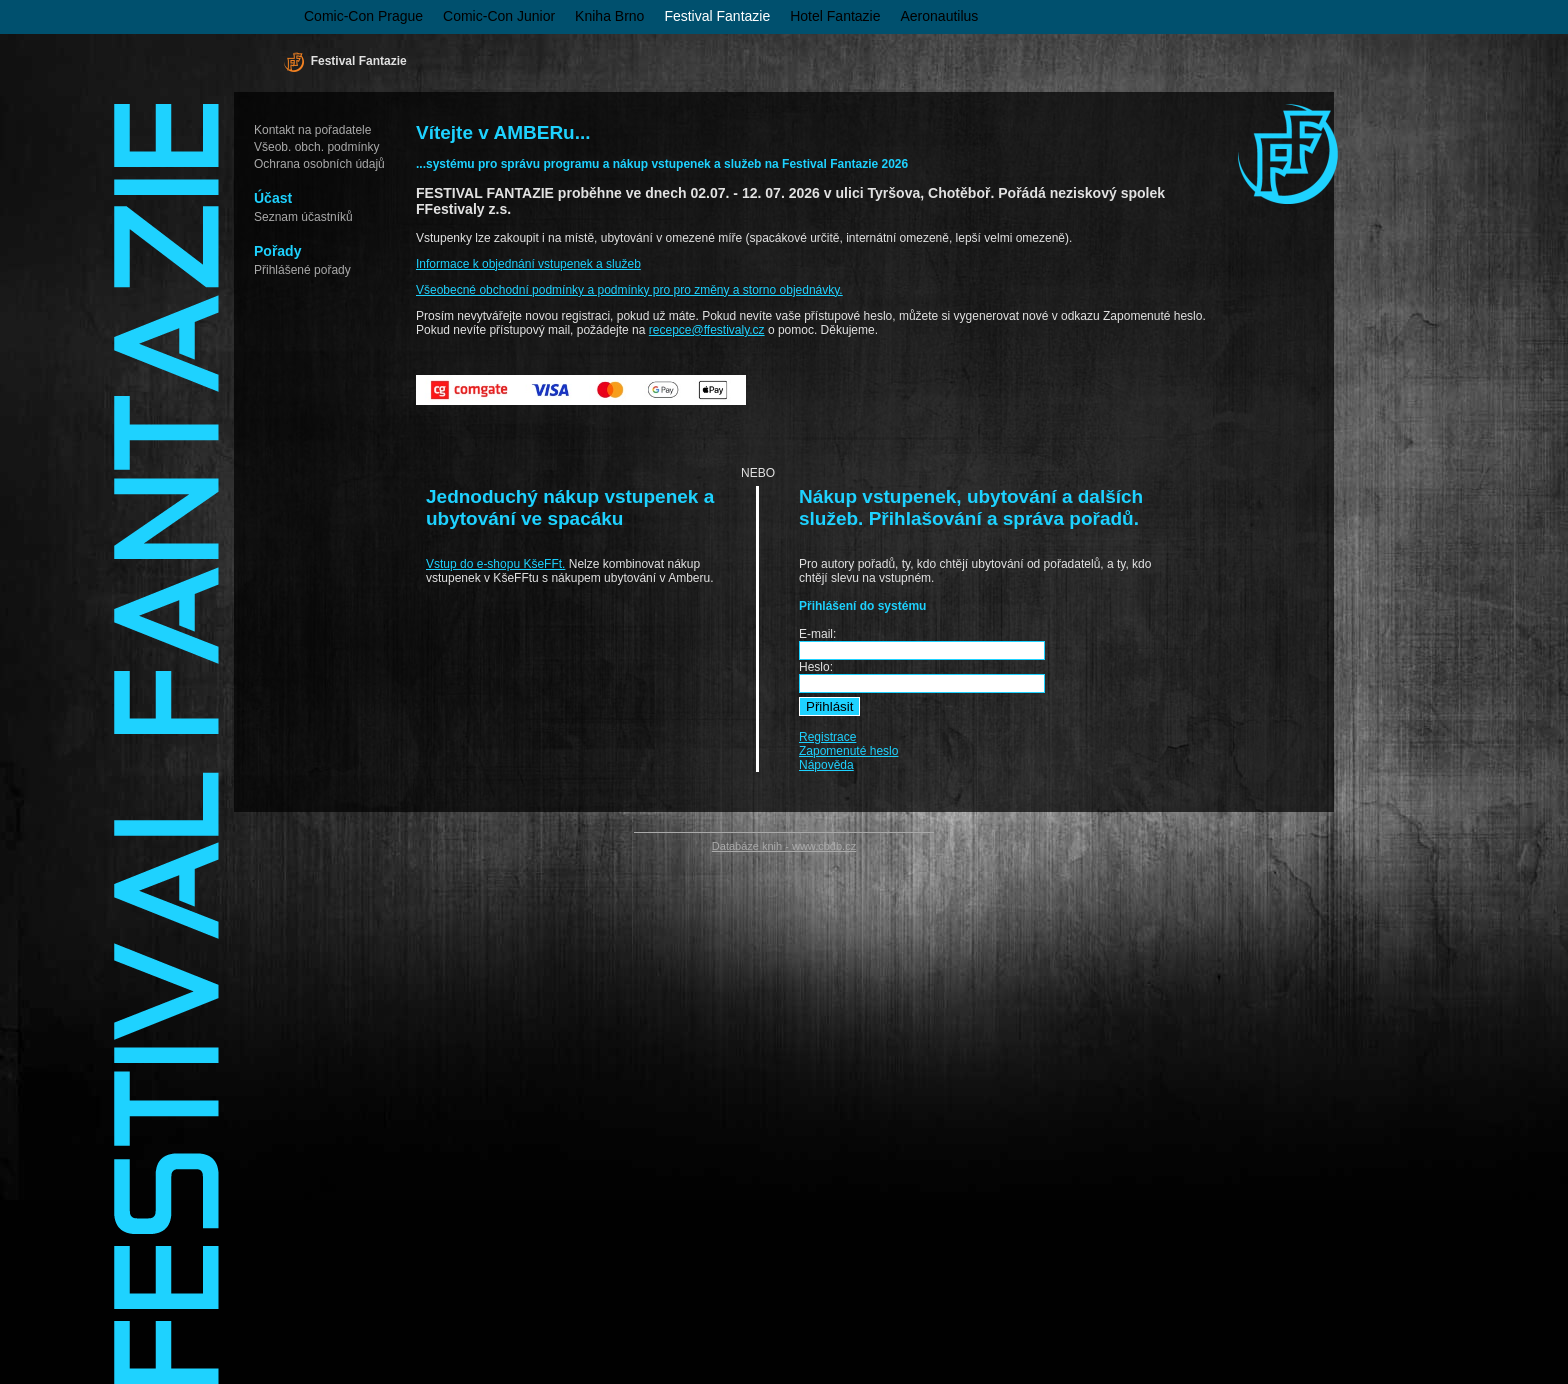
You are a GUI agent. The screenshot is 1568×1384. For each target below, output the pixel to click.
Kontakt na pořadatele (312, 130)
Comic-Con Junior (499, 16)
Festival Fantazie (717, 16)
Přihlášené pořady (302, 270)
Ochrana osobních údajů (319, 164)
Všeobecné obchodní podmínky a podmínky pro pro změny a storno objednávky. (629, 290)
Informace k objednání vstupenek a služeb (528, 264)
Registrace (827, 737)
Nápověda (826, 765)
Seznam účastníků (303, 217)
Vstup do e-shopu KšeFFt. (495, 564)
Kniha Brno (609, 16)
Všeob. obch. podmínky (316, 147)
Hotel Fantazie (835, 16)
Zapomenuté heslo (848, 751)
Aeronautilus (940, 16)
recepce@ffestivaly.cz (707, 330)
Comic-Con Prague (363, 16)
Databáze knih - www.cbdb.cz (784, 846)
